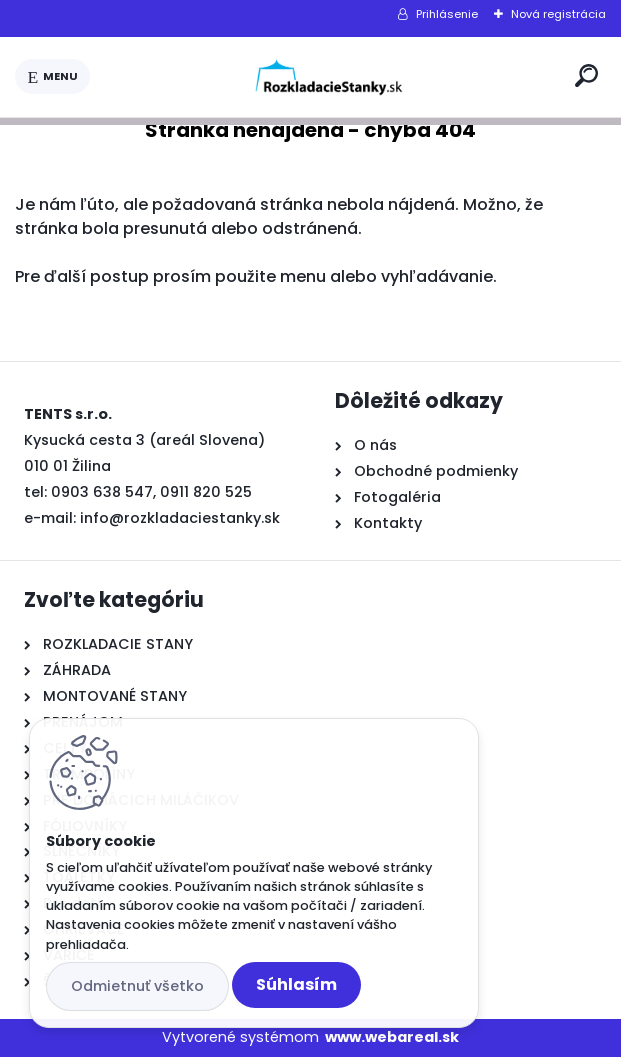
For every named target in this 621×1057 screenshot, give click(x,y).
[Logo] (329, 77)
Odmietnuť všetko (137, 986)
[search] (586, 75)
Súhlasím (296, 984)
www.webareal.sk (392, 1037)
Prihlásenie (447, 14)
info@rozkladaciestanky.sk (180, 518)
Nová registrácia (558, 14)
